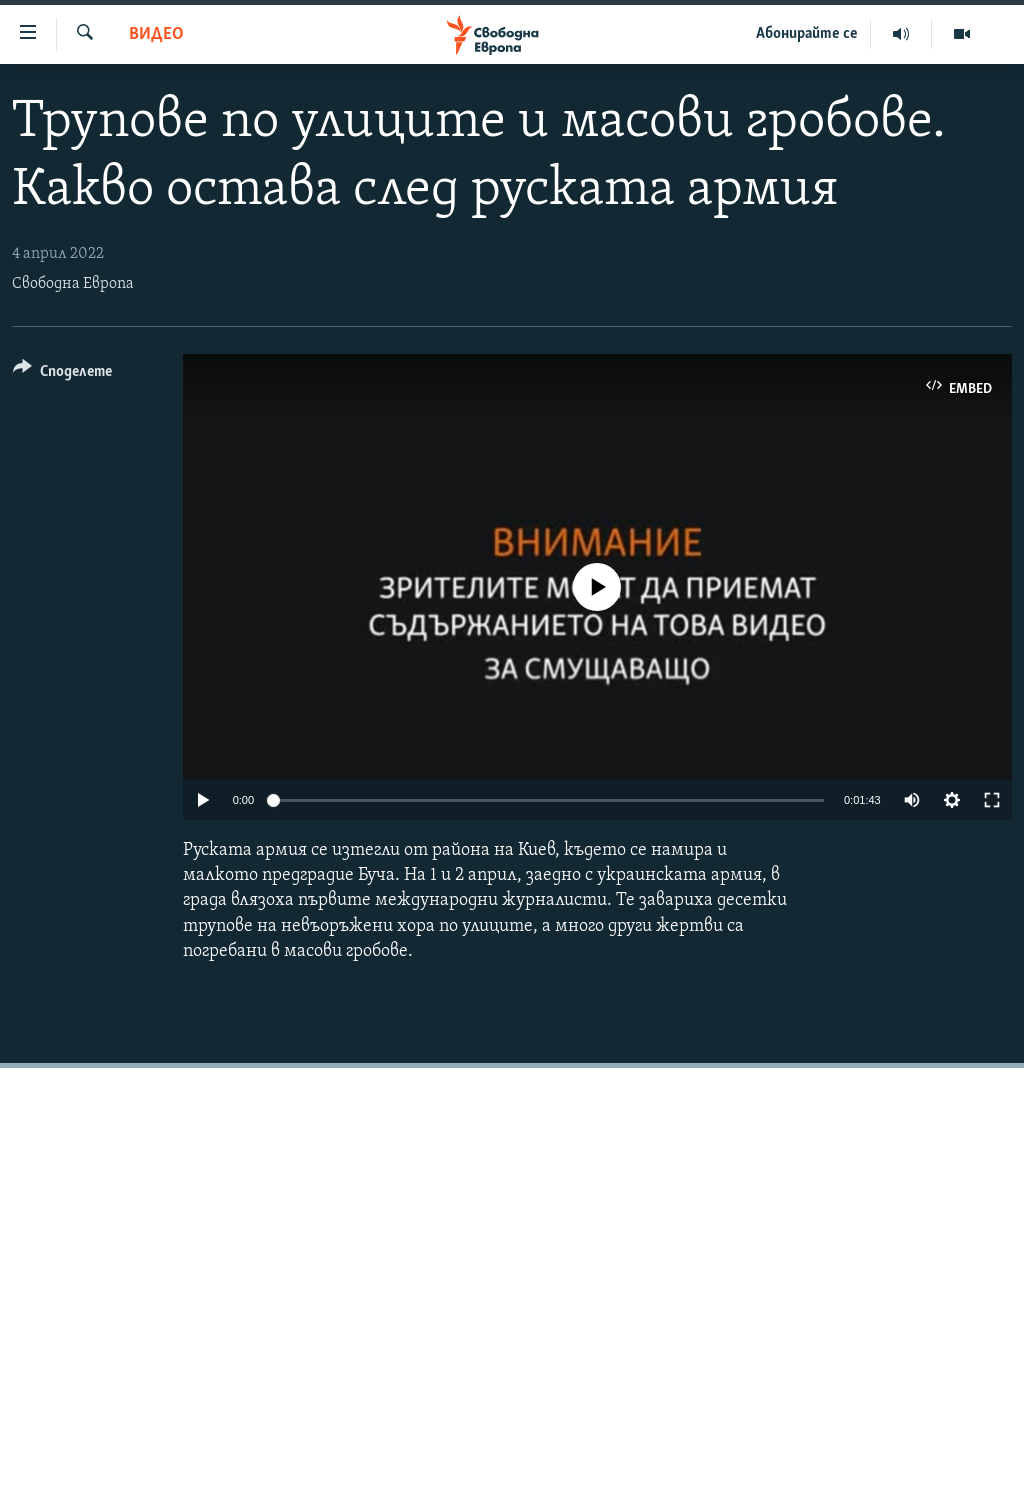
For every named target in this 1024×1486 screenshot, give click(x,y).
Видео (156, 34)
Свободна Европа (73, 284)
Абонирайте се (807, 34)
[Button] (62, 374)
